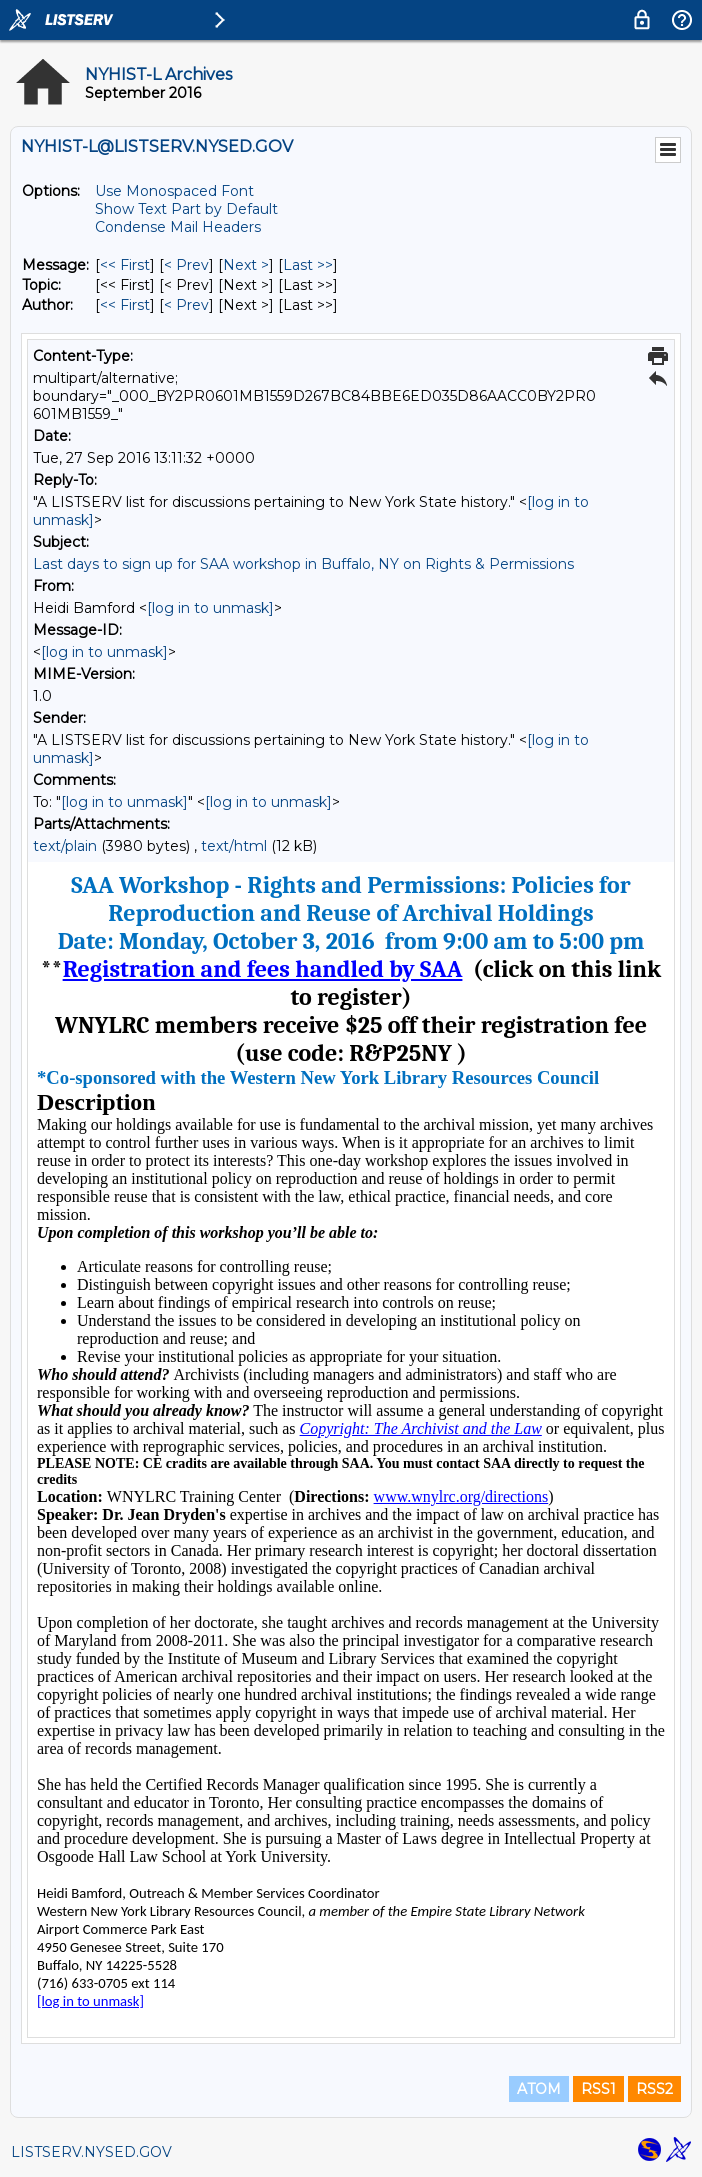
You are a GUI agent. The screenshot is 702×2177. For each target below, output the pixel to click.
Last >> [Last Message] (308, 265)
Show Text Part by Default (186, 209)
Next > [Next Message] (246, 265)
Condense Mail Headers (178, 227)
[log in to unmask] (210, 608)
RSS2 (654, 2089)
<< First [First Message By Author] (125, 305)
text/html (234, 846)
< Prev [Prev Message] (186, 265)
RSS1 (598, 2089)
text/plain (65, 846)
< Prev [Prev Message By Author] (186, 305)
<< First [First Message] (125, 265)
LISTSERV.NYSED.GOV (91, 2152)
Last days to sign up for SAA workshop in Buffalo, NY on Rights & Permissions (303, 564)
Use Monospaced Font (174, 191)
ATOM (539, 2089)
